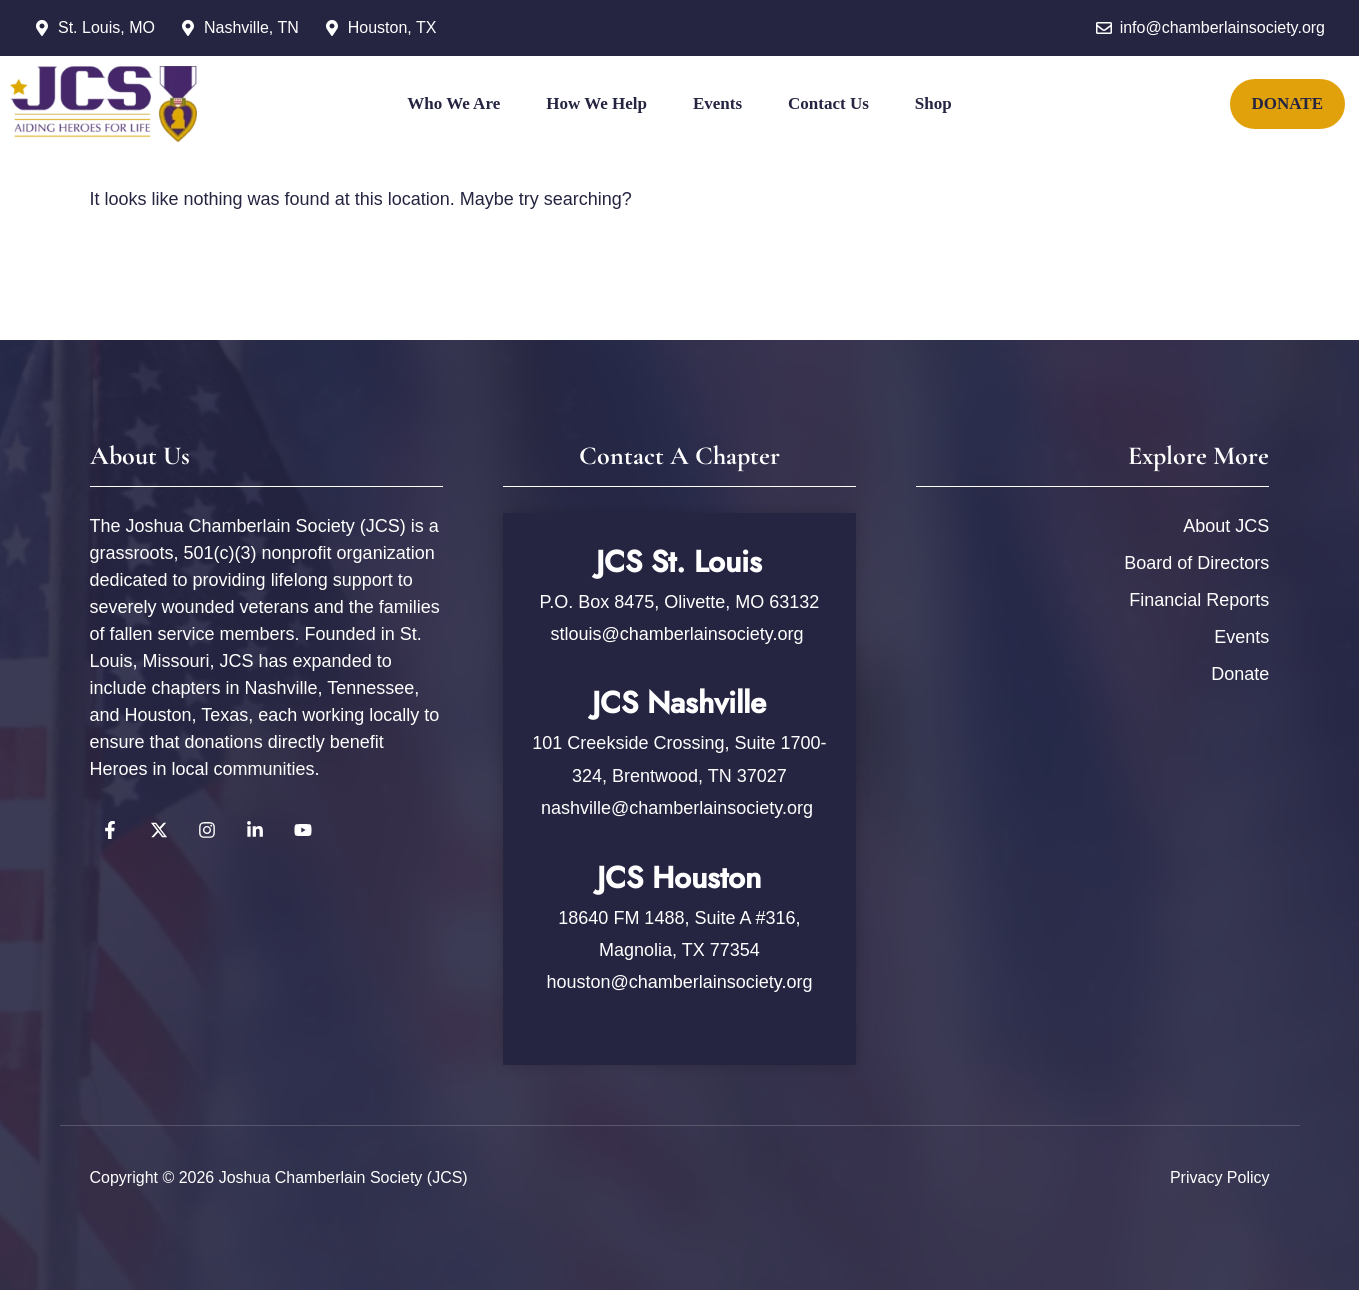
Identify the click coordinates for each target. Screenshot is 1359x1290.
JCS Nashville (679, 702)
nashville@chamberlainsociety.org (677, 808)
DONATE (1287, 103)
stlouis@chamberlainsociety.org (679, 634)
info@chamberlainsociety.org (1222, 27)
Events (717, 103)
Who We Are (453, 103)
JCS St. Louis (679, 561)
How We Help (596, 103)
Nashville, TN (251, 27)
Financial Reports (1199, 600)
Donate (1240, 674)
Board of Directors (1196, 563)
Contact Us (828, 103)
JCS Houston (679, 877)
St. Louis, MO (106, 27)
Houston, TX (392, 27)
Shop (933, 103)
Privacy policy (1220, 1177)
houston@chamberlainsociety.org (679, 982)
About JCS (1226, 526)
